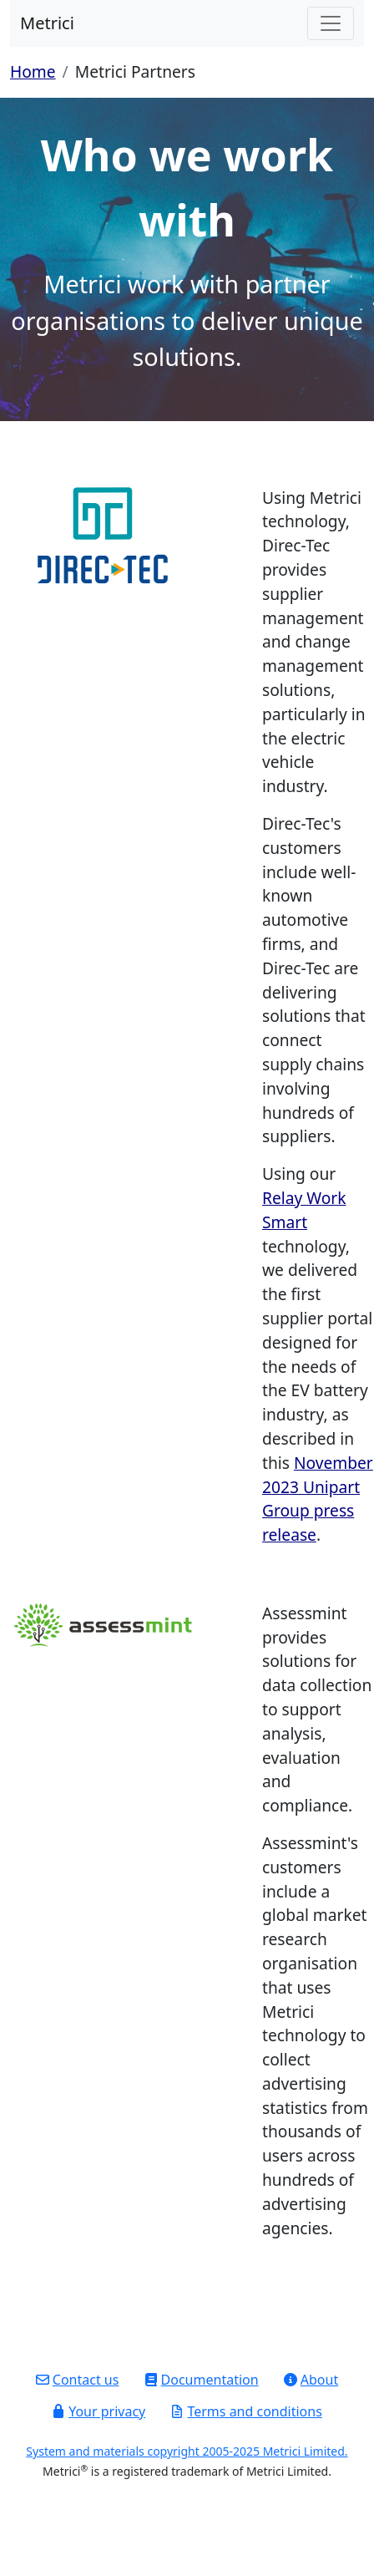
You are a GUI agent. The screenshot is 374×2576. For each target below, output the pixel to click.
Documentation (201, 2379)
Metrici (47, 23)
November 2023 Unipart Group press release (317, 1498)
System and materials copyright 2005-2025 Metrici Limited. (186, 2451)
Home (33, 71)
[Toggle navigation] (330, 23)
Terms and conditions (245, 2411)
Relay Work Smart (304, 1209)
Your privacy (98, 2411)
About (311, 2379)
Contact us (77, 2379)
